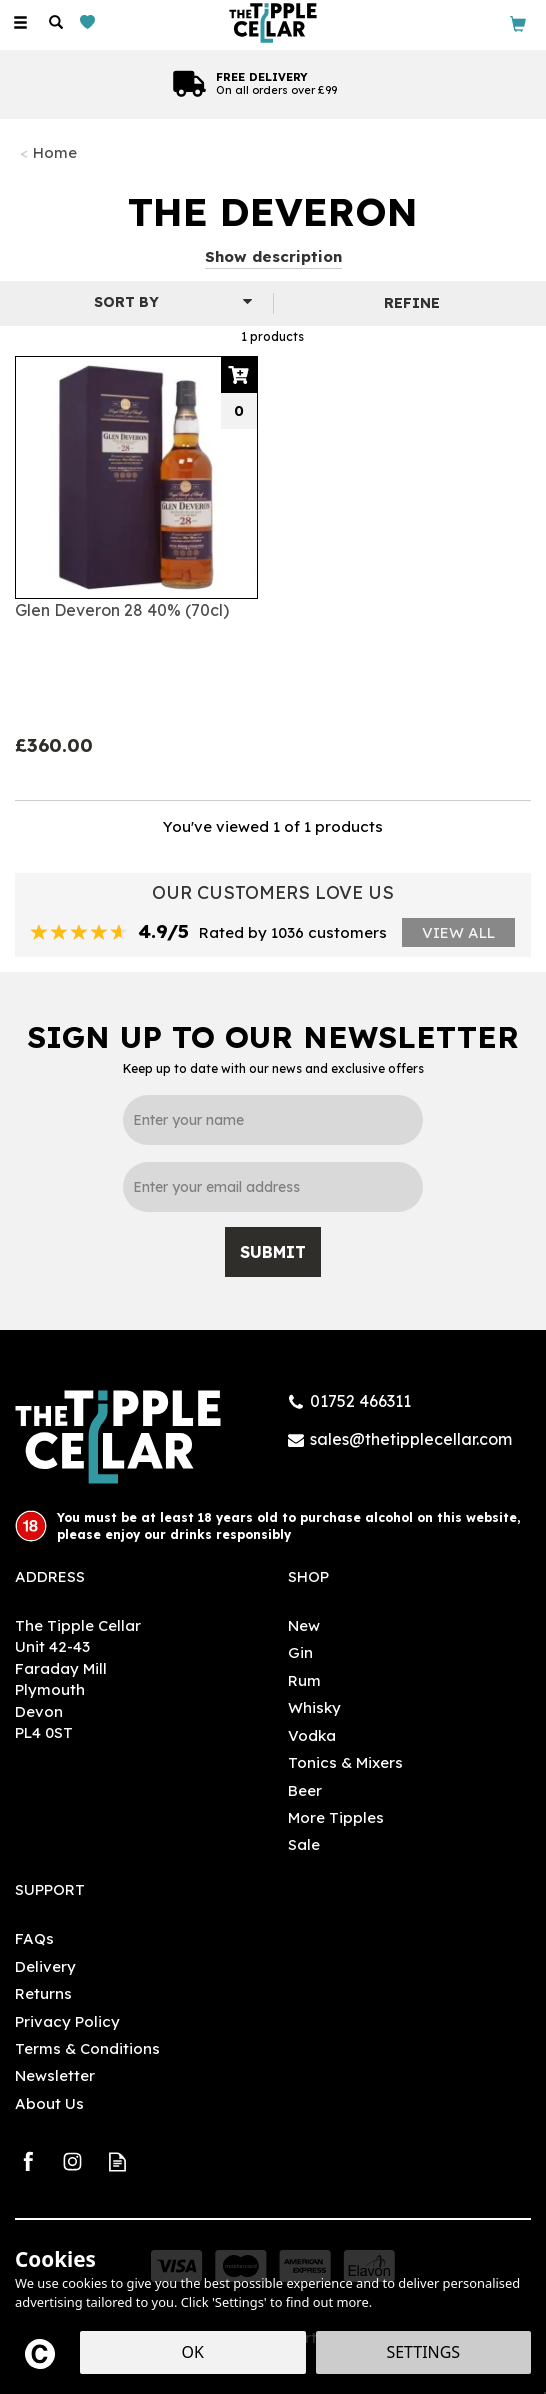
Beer (305, 1790)
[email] (273, 1187)
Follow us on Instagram (72, 2161)
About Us (49, 2103)
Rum (304, 1680)
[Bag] (518, 22)
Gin (300, 1652)
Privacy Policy (67, 2021)
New (304, 1625)
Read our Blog (117, 2161)
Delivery (45, 1966)
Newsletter (55, 2075)
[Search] (56, 23)
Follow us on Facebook (27, 2161)
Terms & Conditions (87, 2048)
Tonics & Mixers (345, 1762)
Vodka (312, 1735)
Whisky (314, 1707)
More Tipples (336, 1817)
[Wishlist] (91, 22)
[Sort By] (134, 302)
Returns (43, 1993)
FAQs (34, 1938)
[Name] (273, 1120)
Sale (304, 1844)
